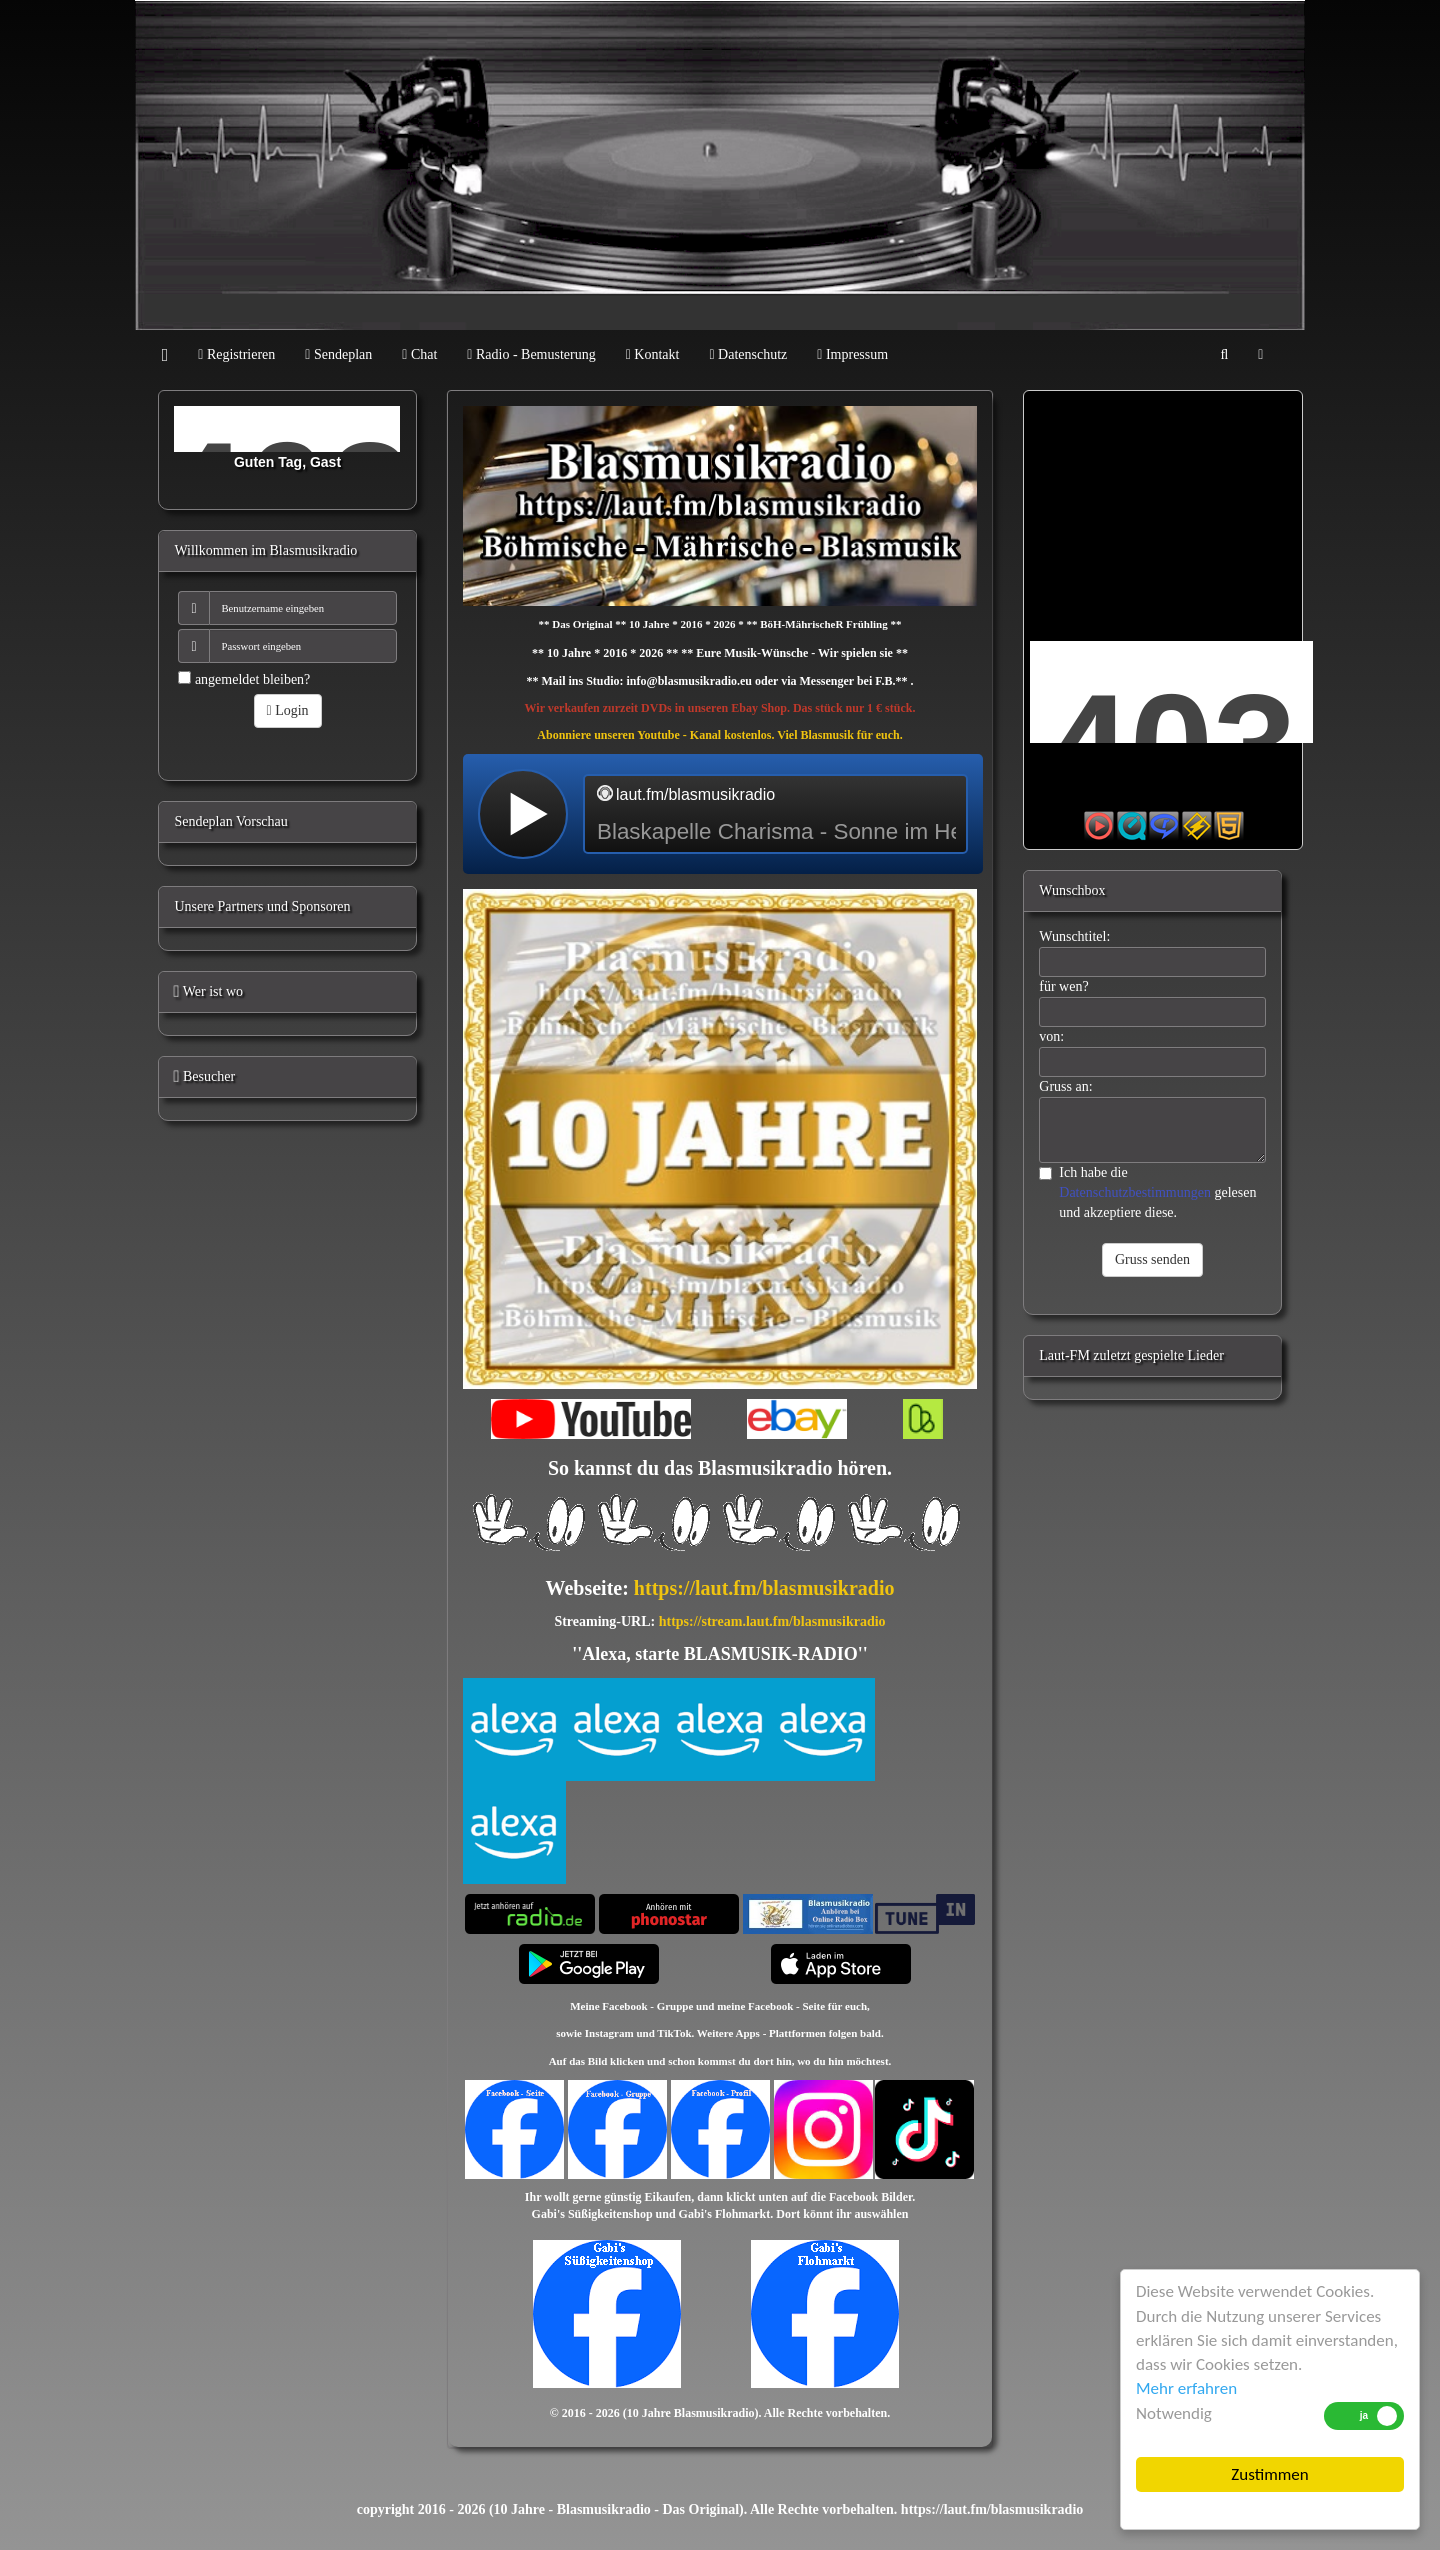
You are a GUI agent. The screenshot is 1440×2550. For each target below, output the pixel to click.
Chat (419, 354)
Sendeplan (338, 354)
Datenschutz (748, 354)
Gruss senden (1152, 1259)
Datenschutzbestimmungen (1135, 1192)
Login (288, 710)
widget (723, 814)
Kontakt (653, 354)
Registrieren (236, 354)
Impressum (852, 354)
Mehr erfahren (1186, 2388)
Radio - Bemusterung (531, 354)
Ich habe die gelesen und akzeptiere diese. (1147, 1192)
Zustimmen (1269, 2474)
